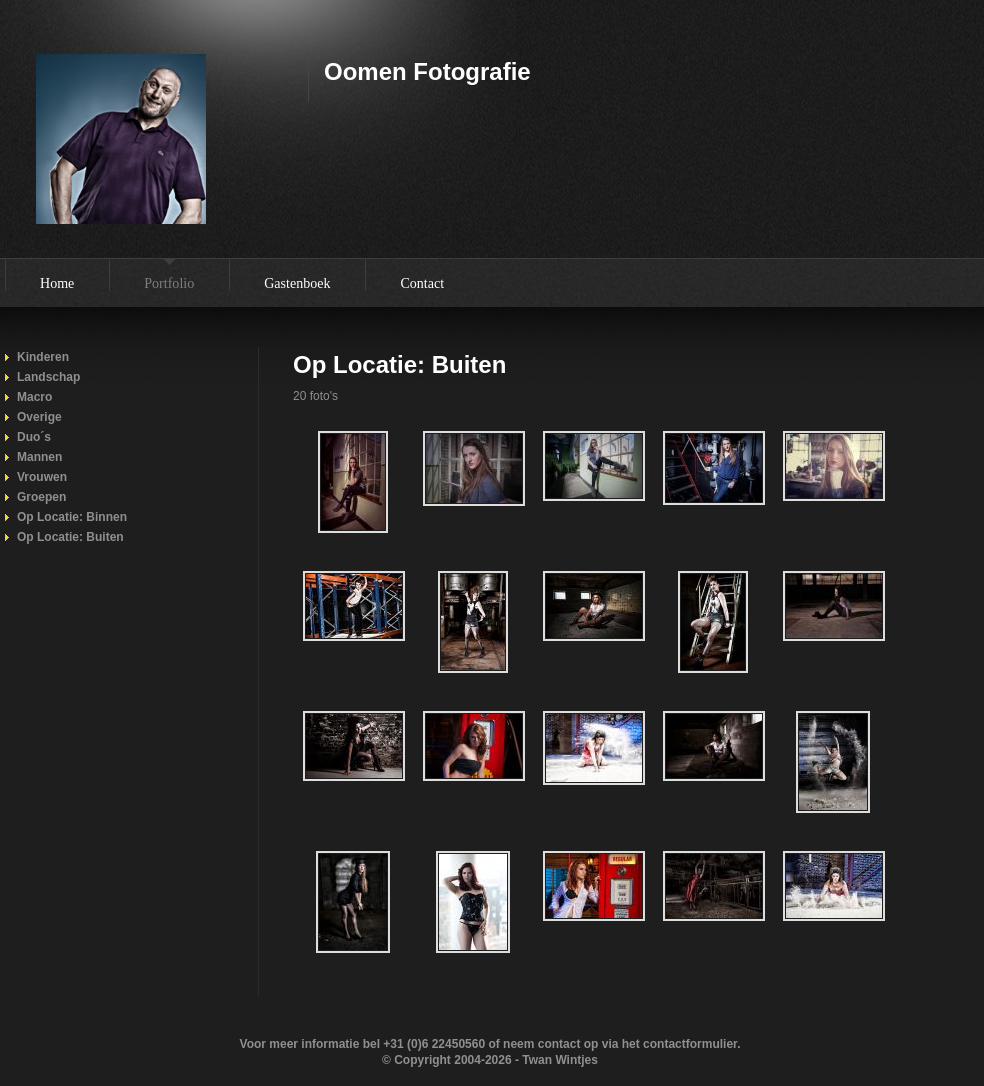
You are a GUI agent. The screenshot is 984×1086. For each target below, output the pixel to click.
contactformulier (690, 1044)
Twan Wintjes (560, 1060)
